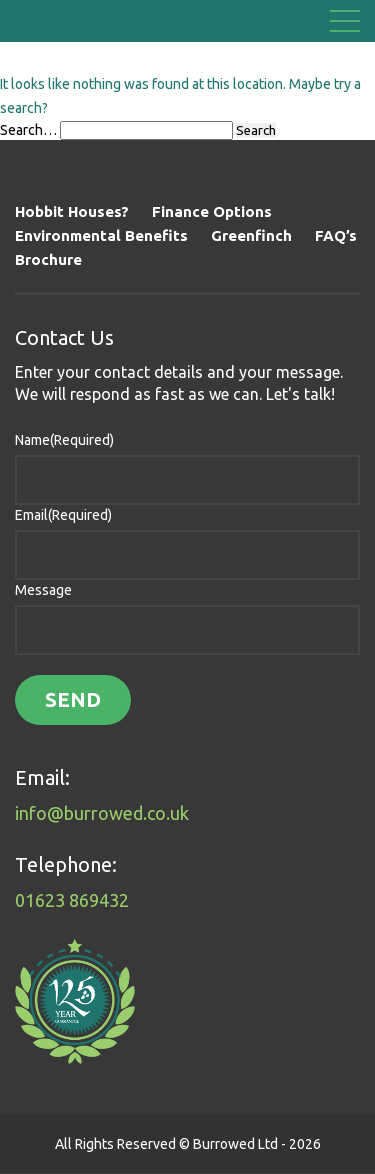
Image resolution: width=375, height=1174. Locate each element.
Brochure (48, 259)
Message (43, 590)
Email (63, 515)
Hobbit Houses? (72, 211)
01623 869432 (72, 900)
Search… (28, 130)
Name (64, 440)
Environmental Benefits (101, 235)
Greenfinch (251, 235)
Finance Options (212, 211)
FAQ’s (336, 235)
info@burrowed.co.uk (102, 813)
